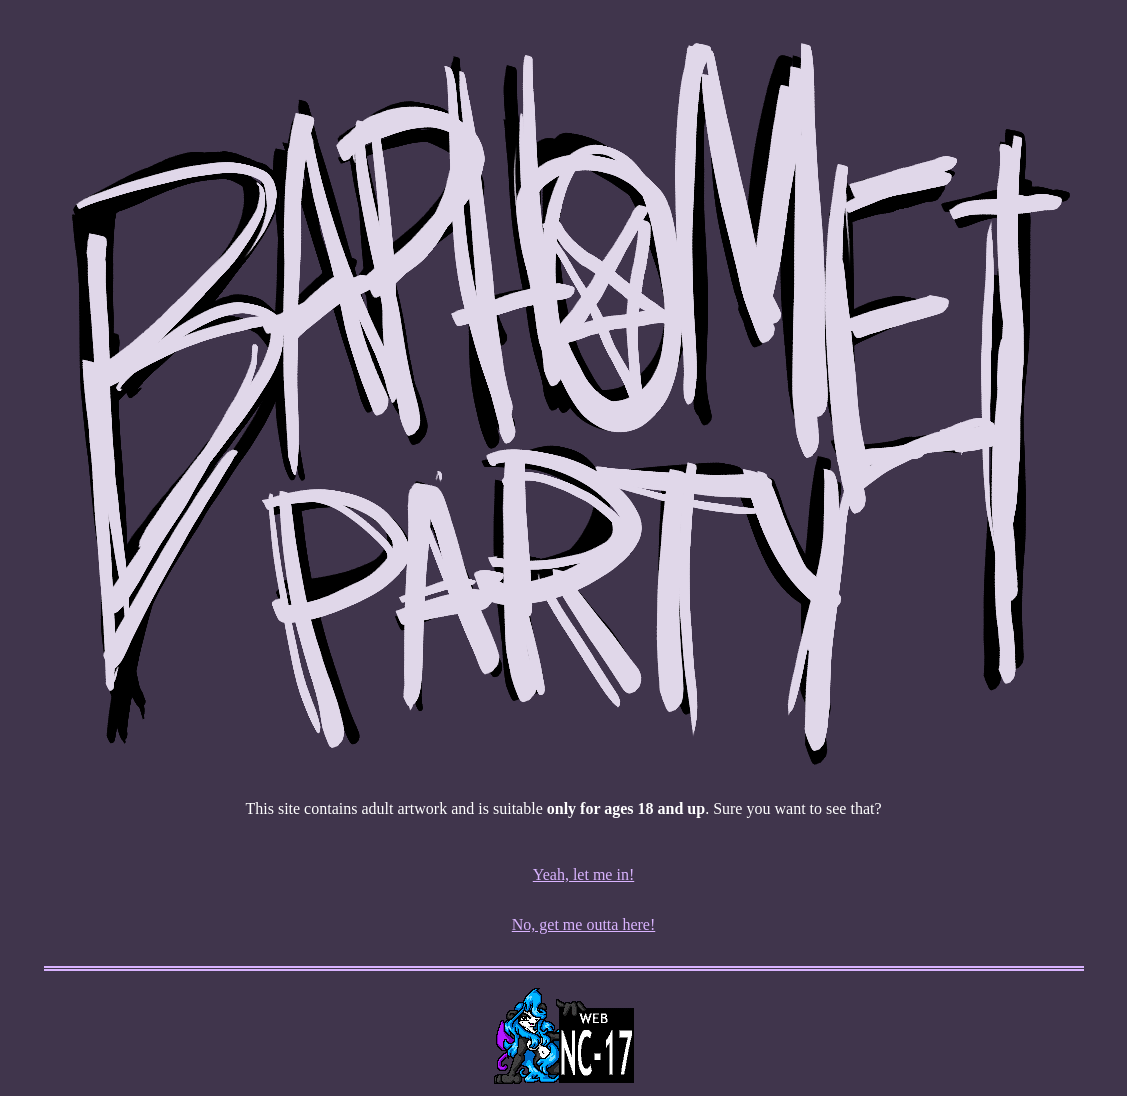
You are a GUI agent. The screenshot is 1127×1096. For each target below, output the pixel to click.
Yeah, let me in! (583, 874)
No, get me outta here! (584, 924)
